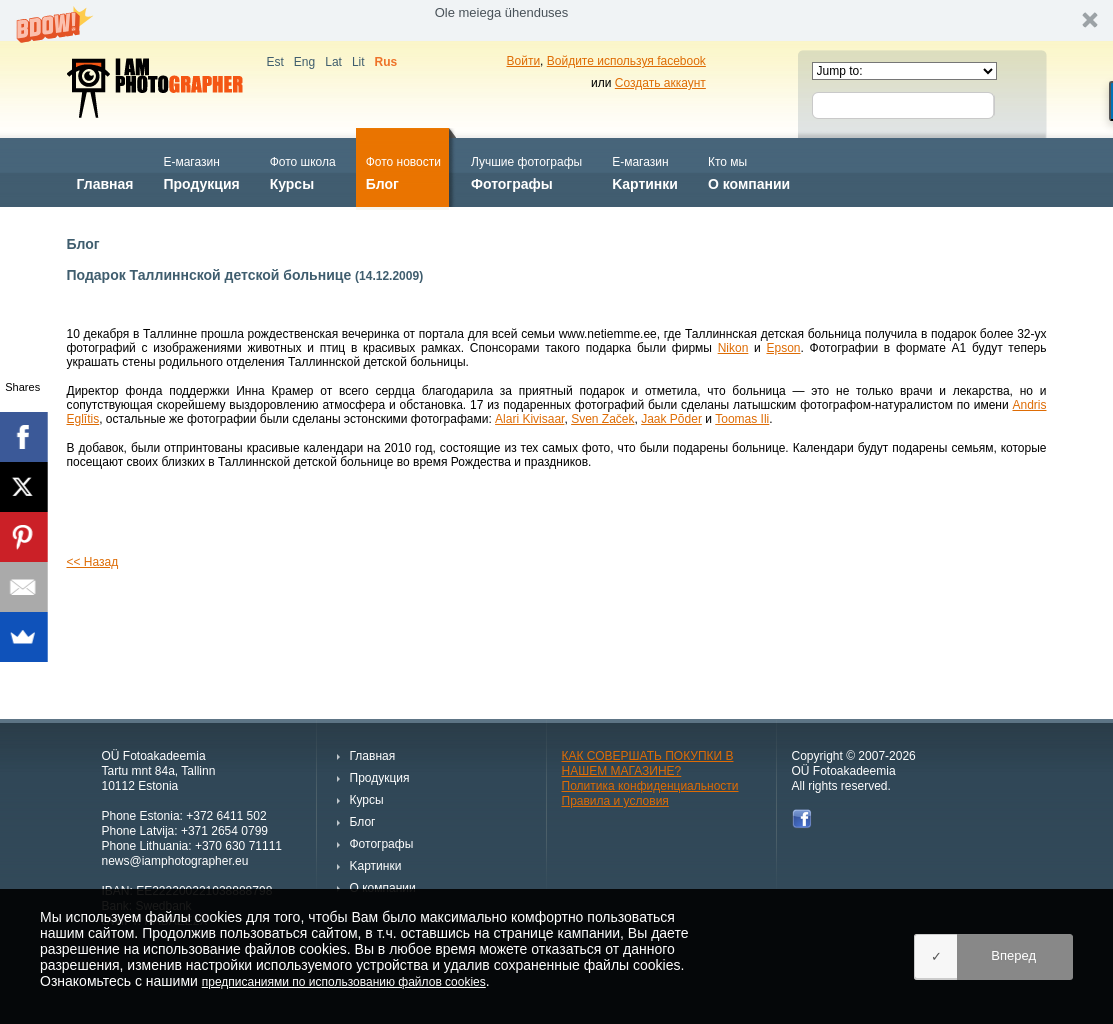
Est (275, 62)
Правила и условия (615, 801)
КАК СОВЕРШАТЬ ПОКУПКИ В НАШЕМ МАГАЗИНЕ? (648, 763)
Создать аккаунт (660, 83)
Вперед (1013, 955)
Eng (304, 62)
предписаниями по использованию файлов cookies (344, 982)
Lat (333, 62)
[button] (556, 20)
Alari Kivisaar (529, 419)
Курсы (303, 171)
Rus (386, 62)
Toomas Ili (742, 419)
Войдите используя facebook (626, 61)
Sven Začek (602, 419)
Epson (783, 348)
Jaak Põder (671, 419)
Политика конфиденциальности (650, 786)
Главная (105, 171)
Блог (403, 171)
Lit (358, 62)
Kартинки (645, 171)
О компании (749, 171)
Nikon (733, 348)
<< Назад (93, 562)
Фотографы (526, 171)
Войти (524, 61)
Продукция (201, 171)
